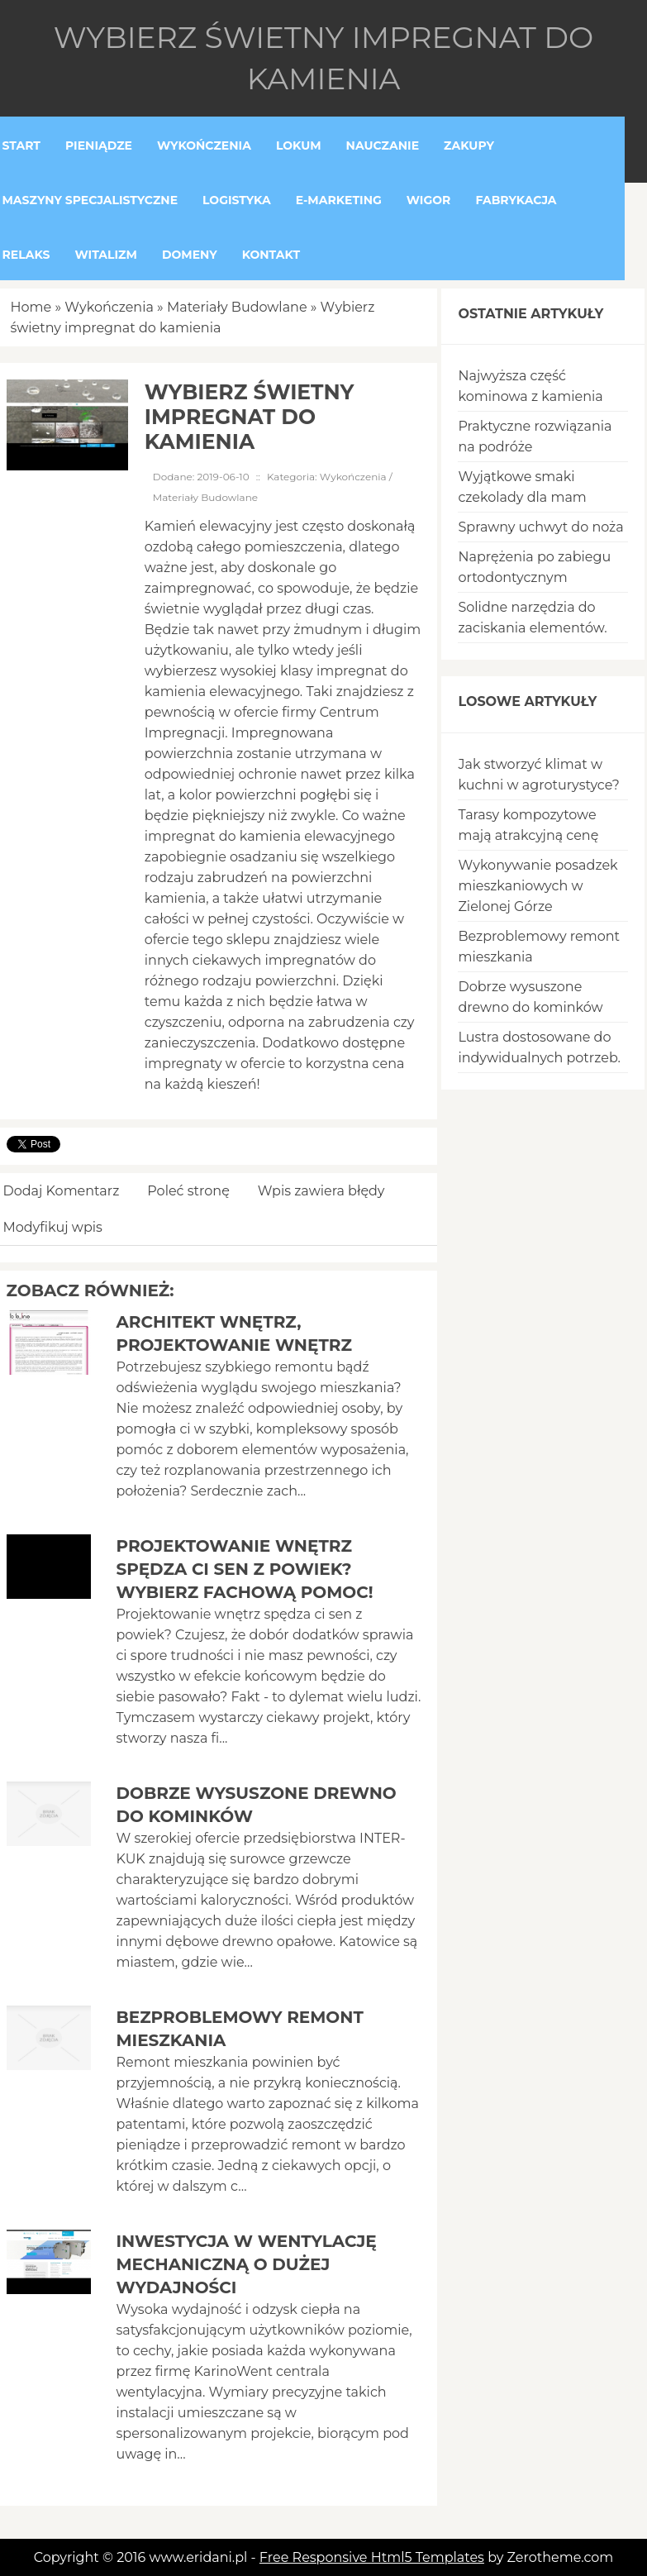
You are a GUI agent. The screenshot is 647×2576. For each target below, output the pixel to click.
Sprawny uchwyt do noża (540, 527)
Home (31, 307)
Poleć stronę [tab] (188, 1191)
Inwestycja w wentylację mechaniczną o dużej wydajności (246, 2264)
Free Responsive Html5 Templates (371, 2557)
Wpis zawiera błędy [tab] (321, 1191)
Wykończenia (109, 307)
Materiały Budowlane (237, 307)
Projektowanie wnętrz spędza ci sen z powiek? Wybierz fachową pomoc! (244, 1569)
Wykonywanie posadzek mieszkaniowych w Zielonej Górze (537, 885)
